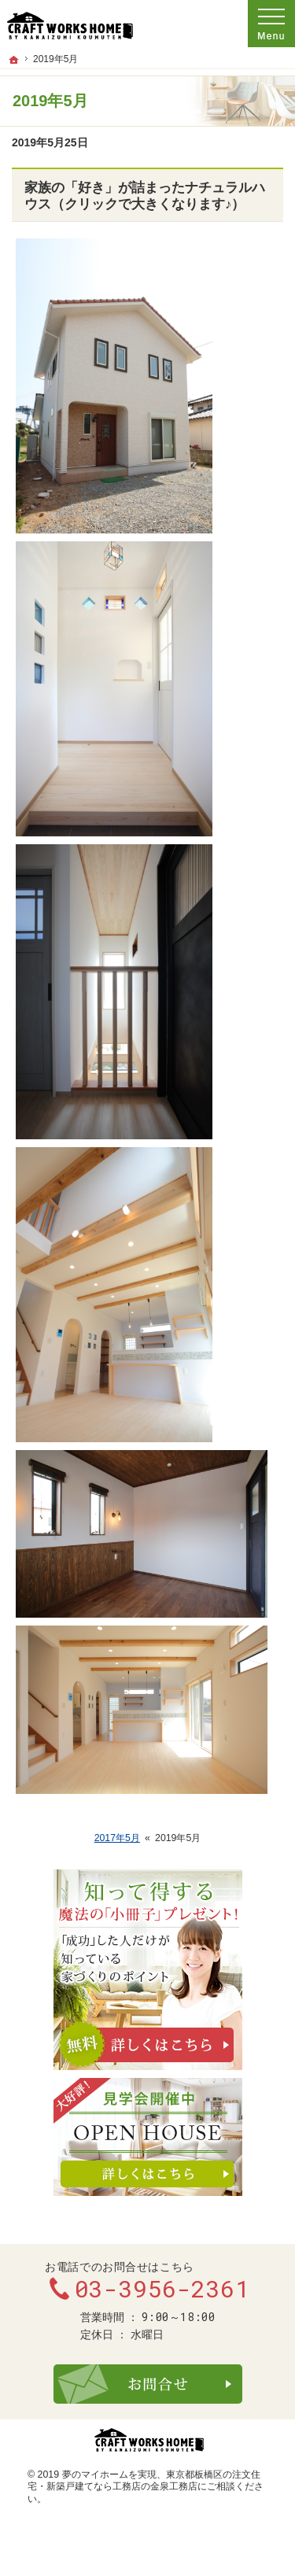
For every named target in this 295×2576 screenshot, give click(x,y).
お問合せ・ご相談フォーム (147, 2384)
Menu (271, 23)
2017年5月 (117, 1837)
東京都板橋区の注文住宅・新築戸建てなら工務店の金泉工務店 (144, 2481)
